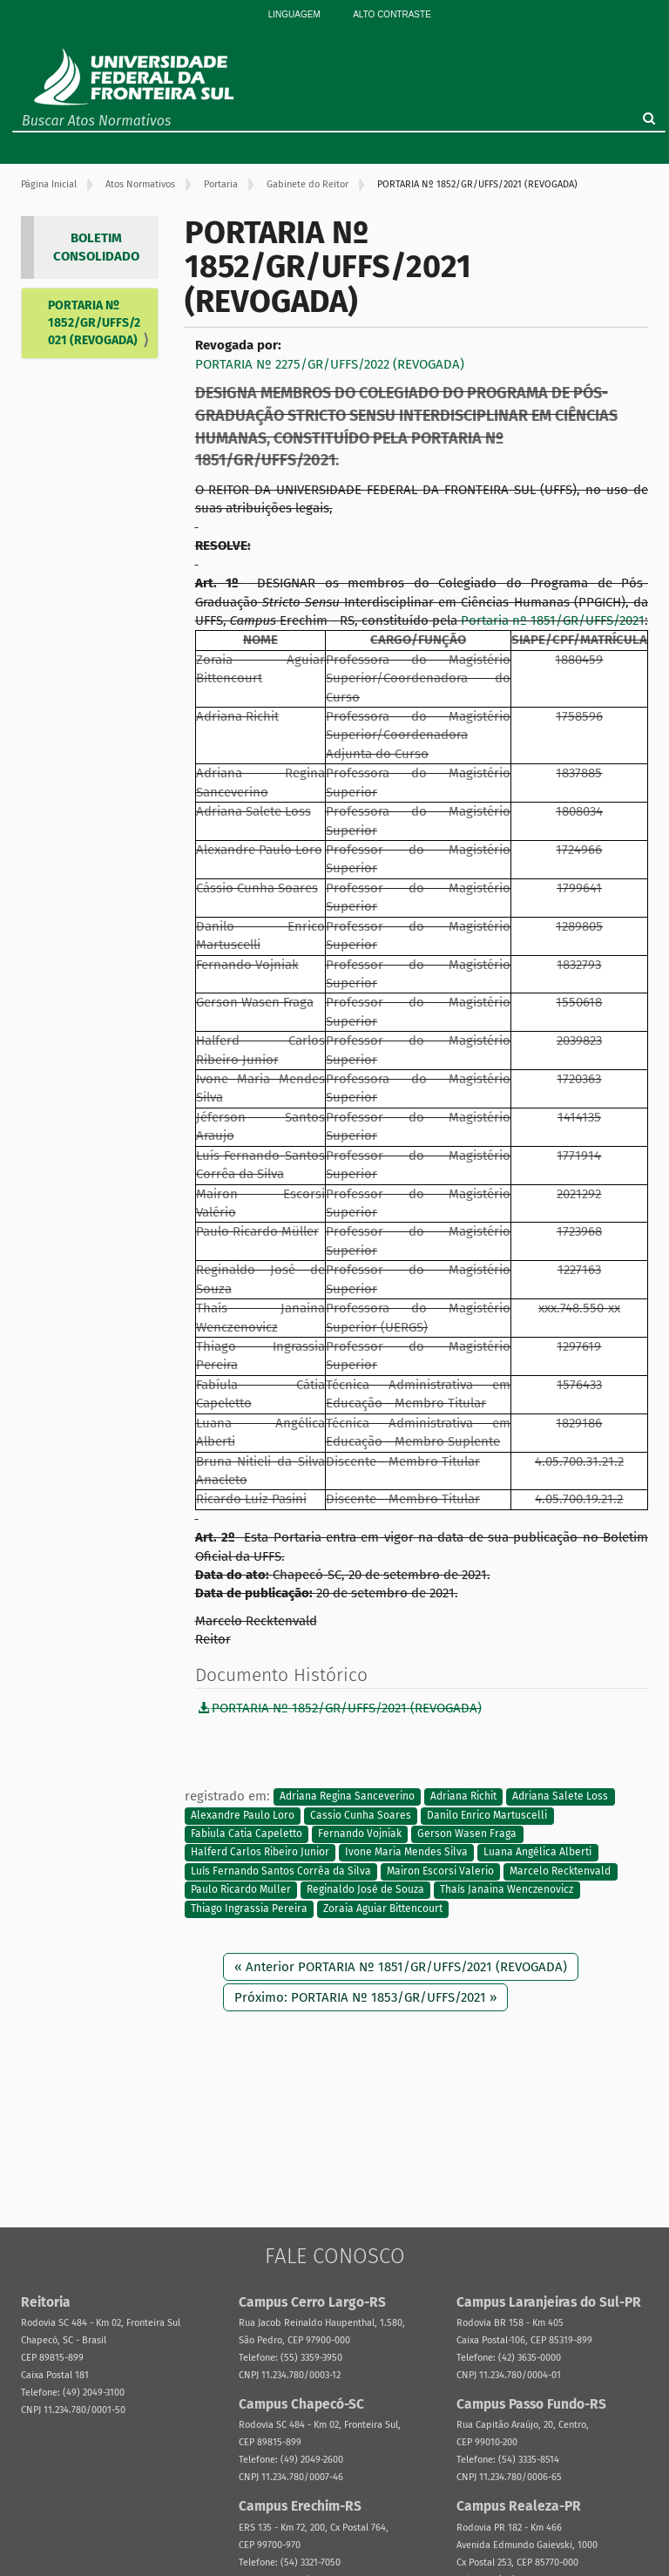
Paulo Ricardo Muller (241, 1890)
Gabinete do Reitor (307, 184)
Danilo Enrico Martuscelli (487, 1815)
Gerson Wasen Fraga (467, 1833)
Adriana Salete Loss (560, 1797)
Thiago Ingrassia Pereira (249, 1908)
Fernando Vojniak (360, 1833)
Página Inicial (49, 184)
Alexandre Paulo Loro (242, 1815)
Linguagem (294, 14)
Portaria (221, 184)
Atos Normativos (140, 184)
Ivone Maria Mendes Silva (406, 1853)
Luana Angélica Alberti (537, 1853)
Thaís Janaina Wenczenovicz (506, 1890)
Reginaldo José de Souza (365, 1890)
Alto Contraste (392, 14)
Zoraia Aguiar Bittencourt (383, 1908)
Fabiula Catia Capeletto (246, 1833)
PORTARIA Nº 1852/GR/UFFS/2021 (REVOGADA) (94, 323)
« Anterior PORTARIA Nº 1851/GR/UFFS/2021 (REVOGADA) (400, 1967)
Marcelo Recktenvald (560, 1871)
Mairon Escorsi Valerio (440, 1871)
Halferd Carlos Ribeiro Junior (260, 1853)
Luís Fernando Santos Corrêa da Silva (281, 1871)
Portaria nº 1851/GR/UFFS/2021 (553, 620)
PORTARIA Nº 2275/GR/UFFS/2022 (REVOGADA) (329, 364)
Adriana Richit (463, 1797)
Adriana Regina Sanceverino (347, 1797)
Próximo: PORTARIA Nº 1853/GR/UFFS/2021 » (365, 1997)
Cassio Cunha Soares (360, 1815)
